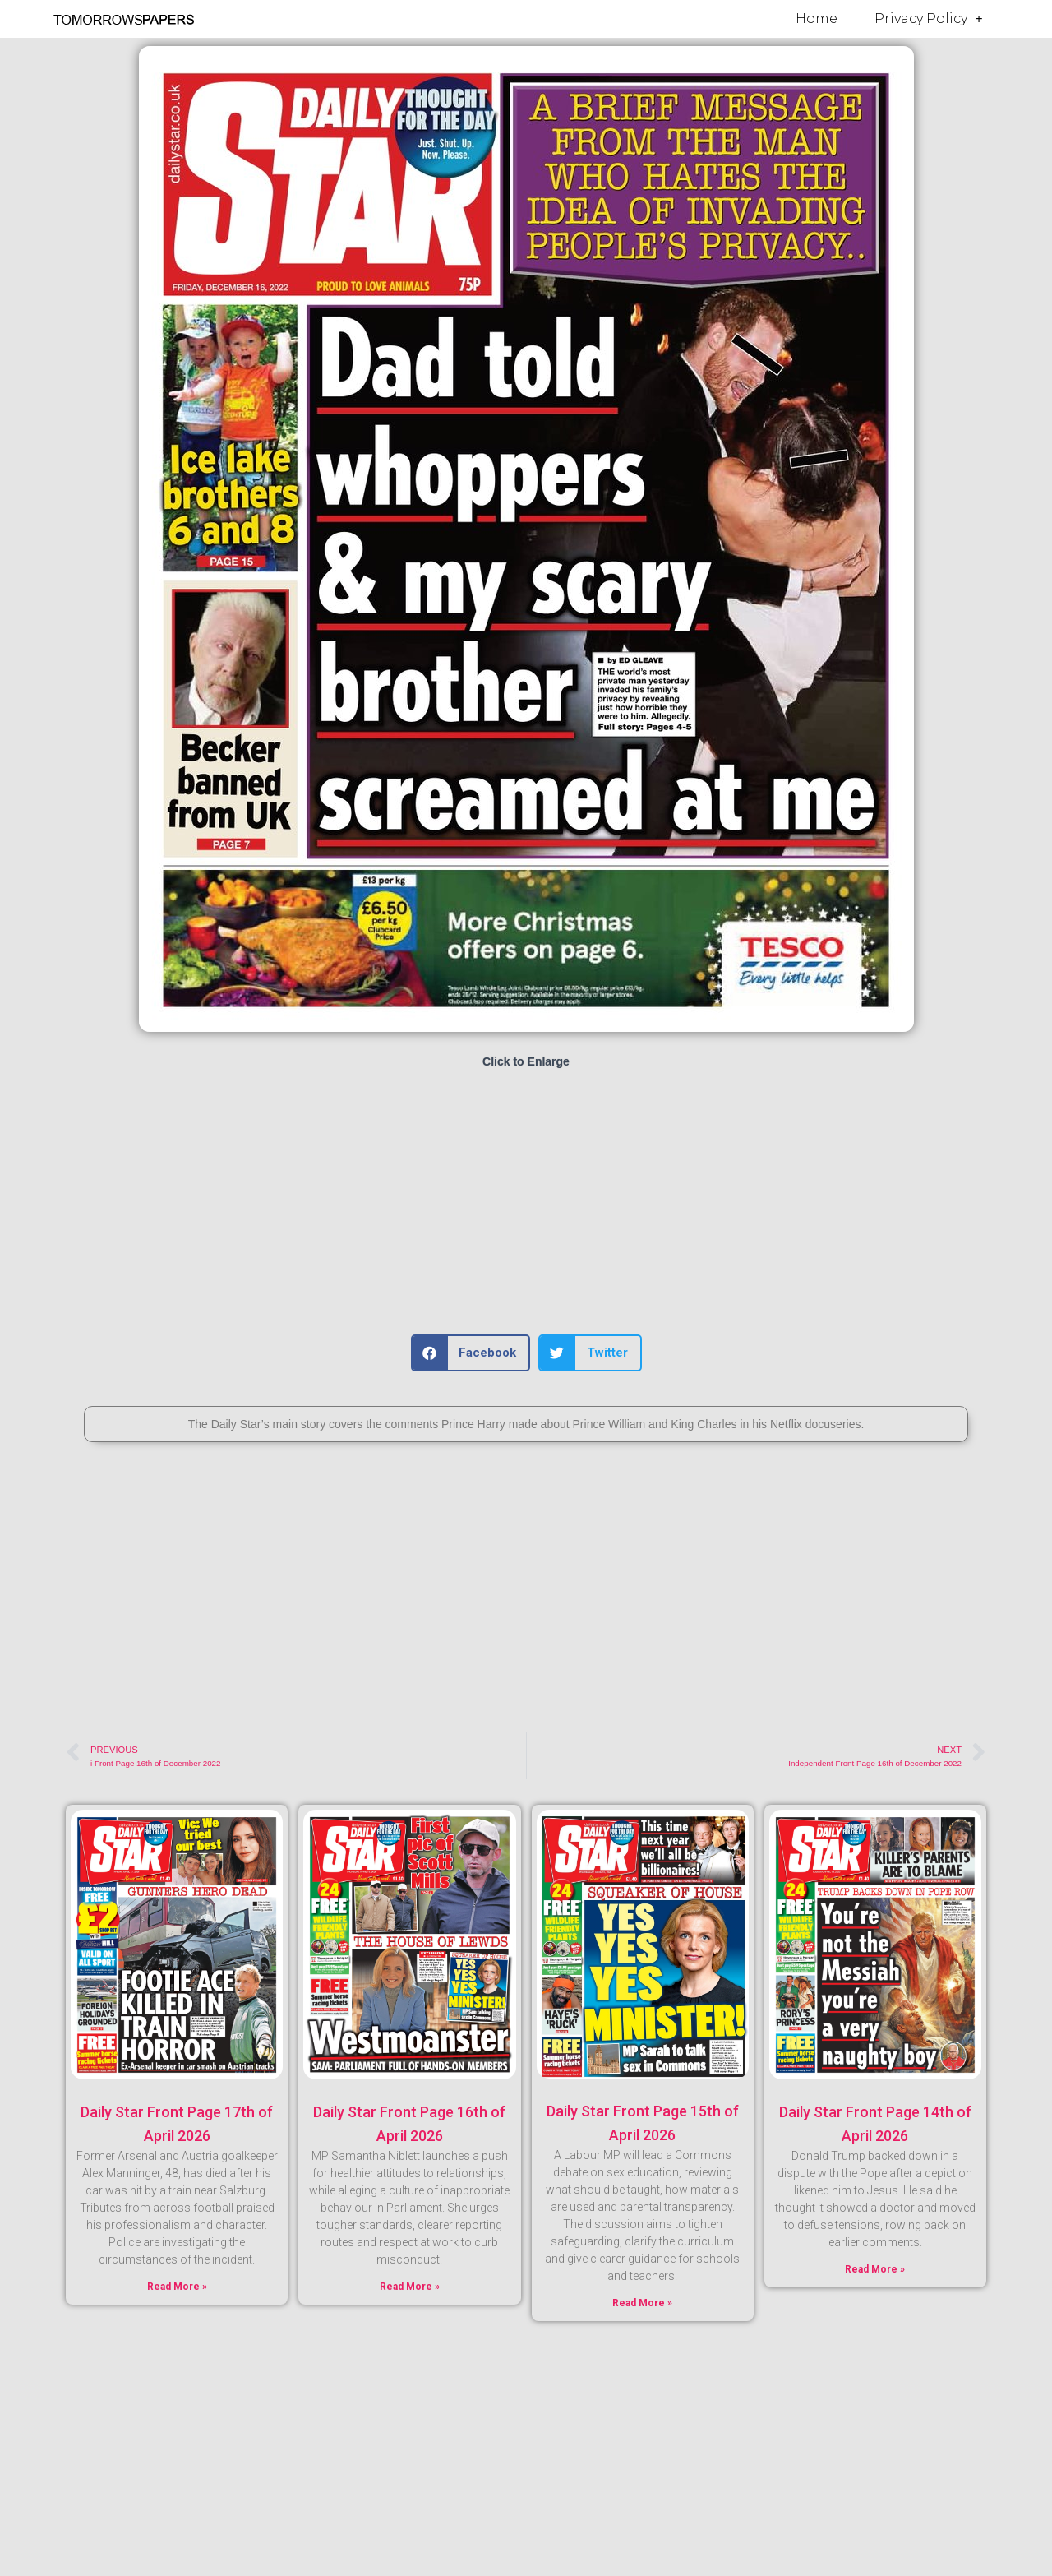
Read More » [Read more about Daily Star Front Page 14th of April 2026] (875, 2269)
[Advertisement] (526, 1203)
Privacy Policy (928, 19)
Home (816, 18)
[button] (471, 1352)
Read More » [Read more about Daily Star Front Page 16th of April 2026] (410, 2286)
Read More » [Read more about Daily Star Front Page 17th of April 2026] (177, 2286)
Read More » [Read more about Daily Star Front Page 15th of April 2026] (642, 2303)
